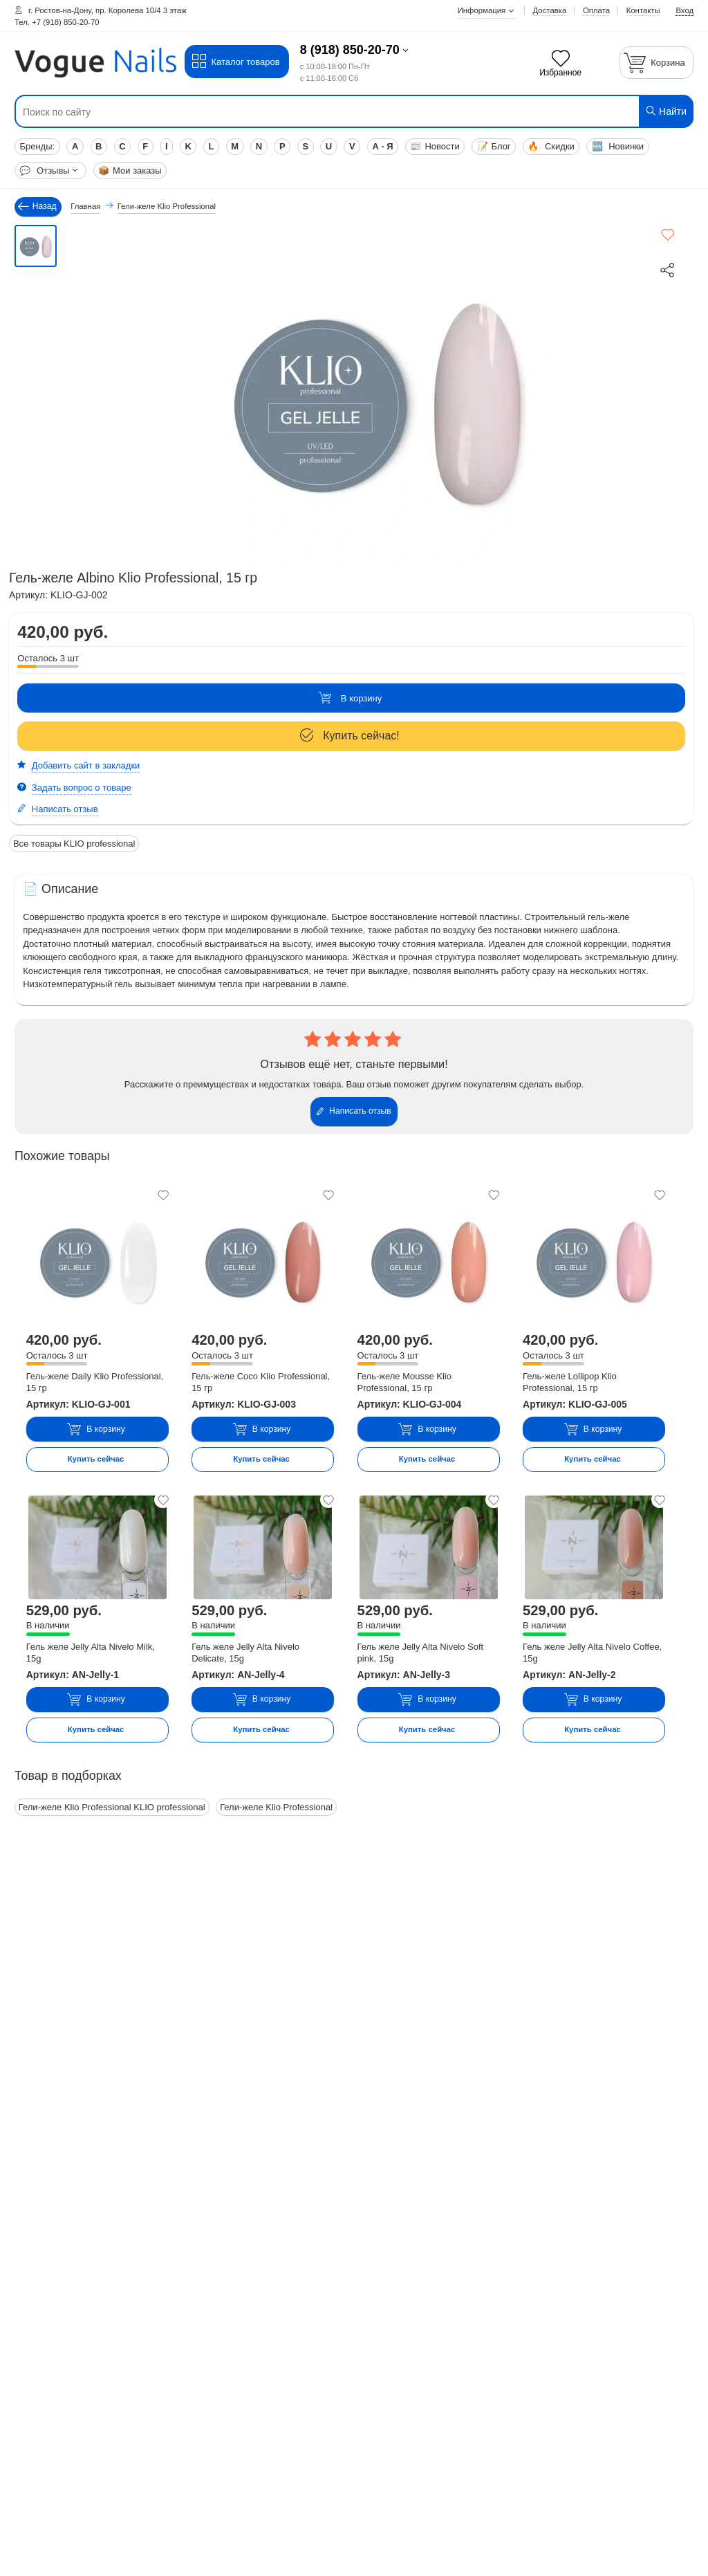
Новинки (618, 146)
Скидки (551, 146)
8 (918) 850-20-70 (350, 50)
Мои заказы (130, 170)
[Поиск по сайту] (296, 112)
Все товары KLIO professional (74, 843)
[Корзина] (657, 62)
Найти (665, 111)
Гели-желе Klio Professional (276, 1807)
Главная (85, 206)
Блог (494, 146)
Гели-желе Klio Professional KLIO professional (112, 1807)
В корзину (350, 698)
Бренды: (37, 146)
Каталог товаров (235, 61)
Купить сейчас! (350, 736)
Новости (434, 146)
